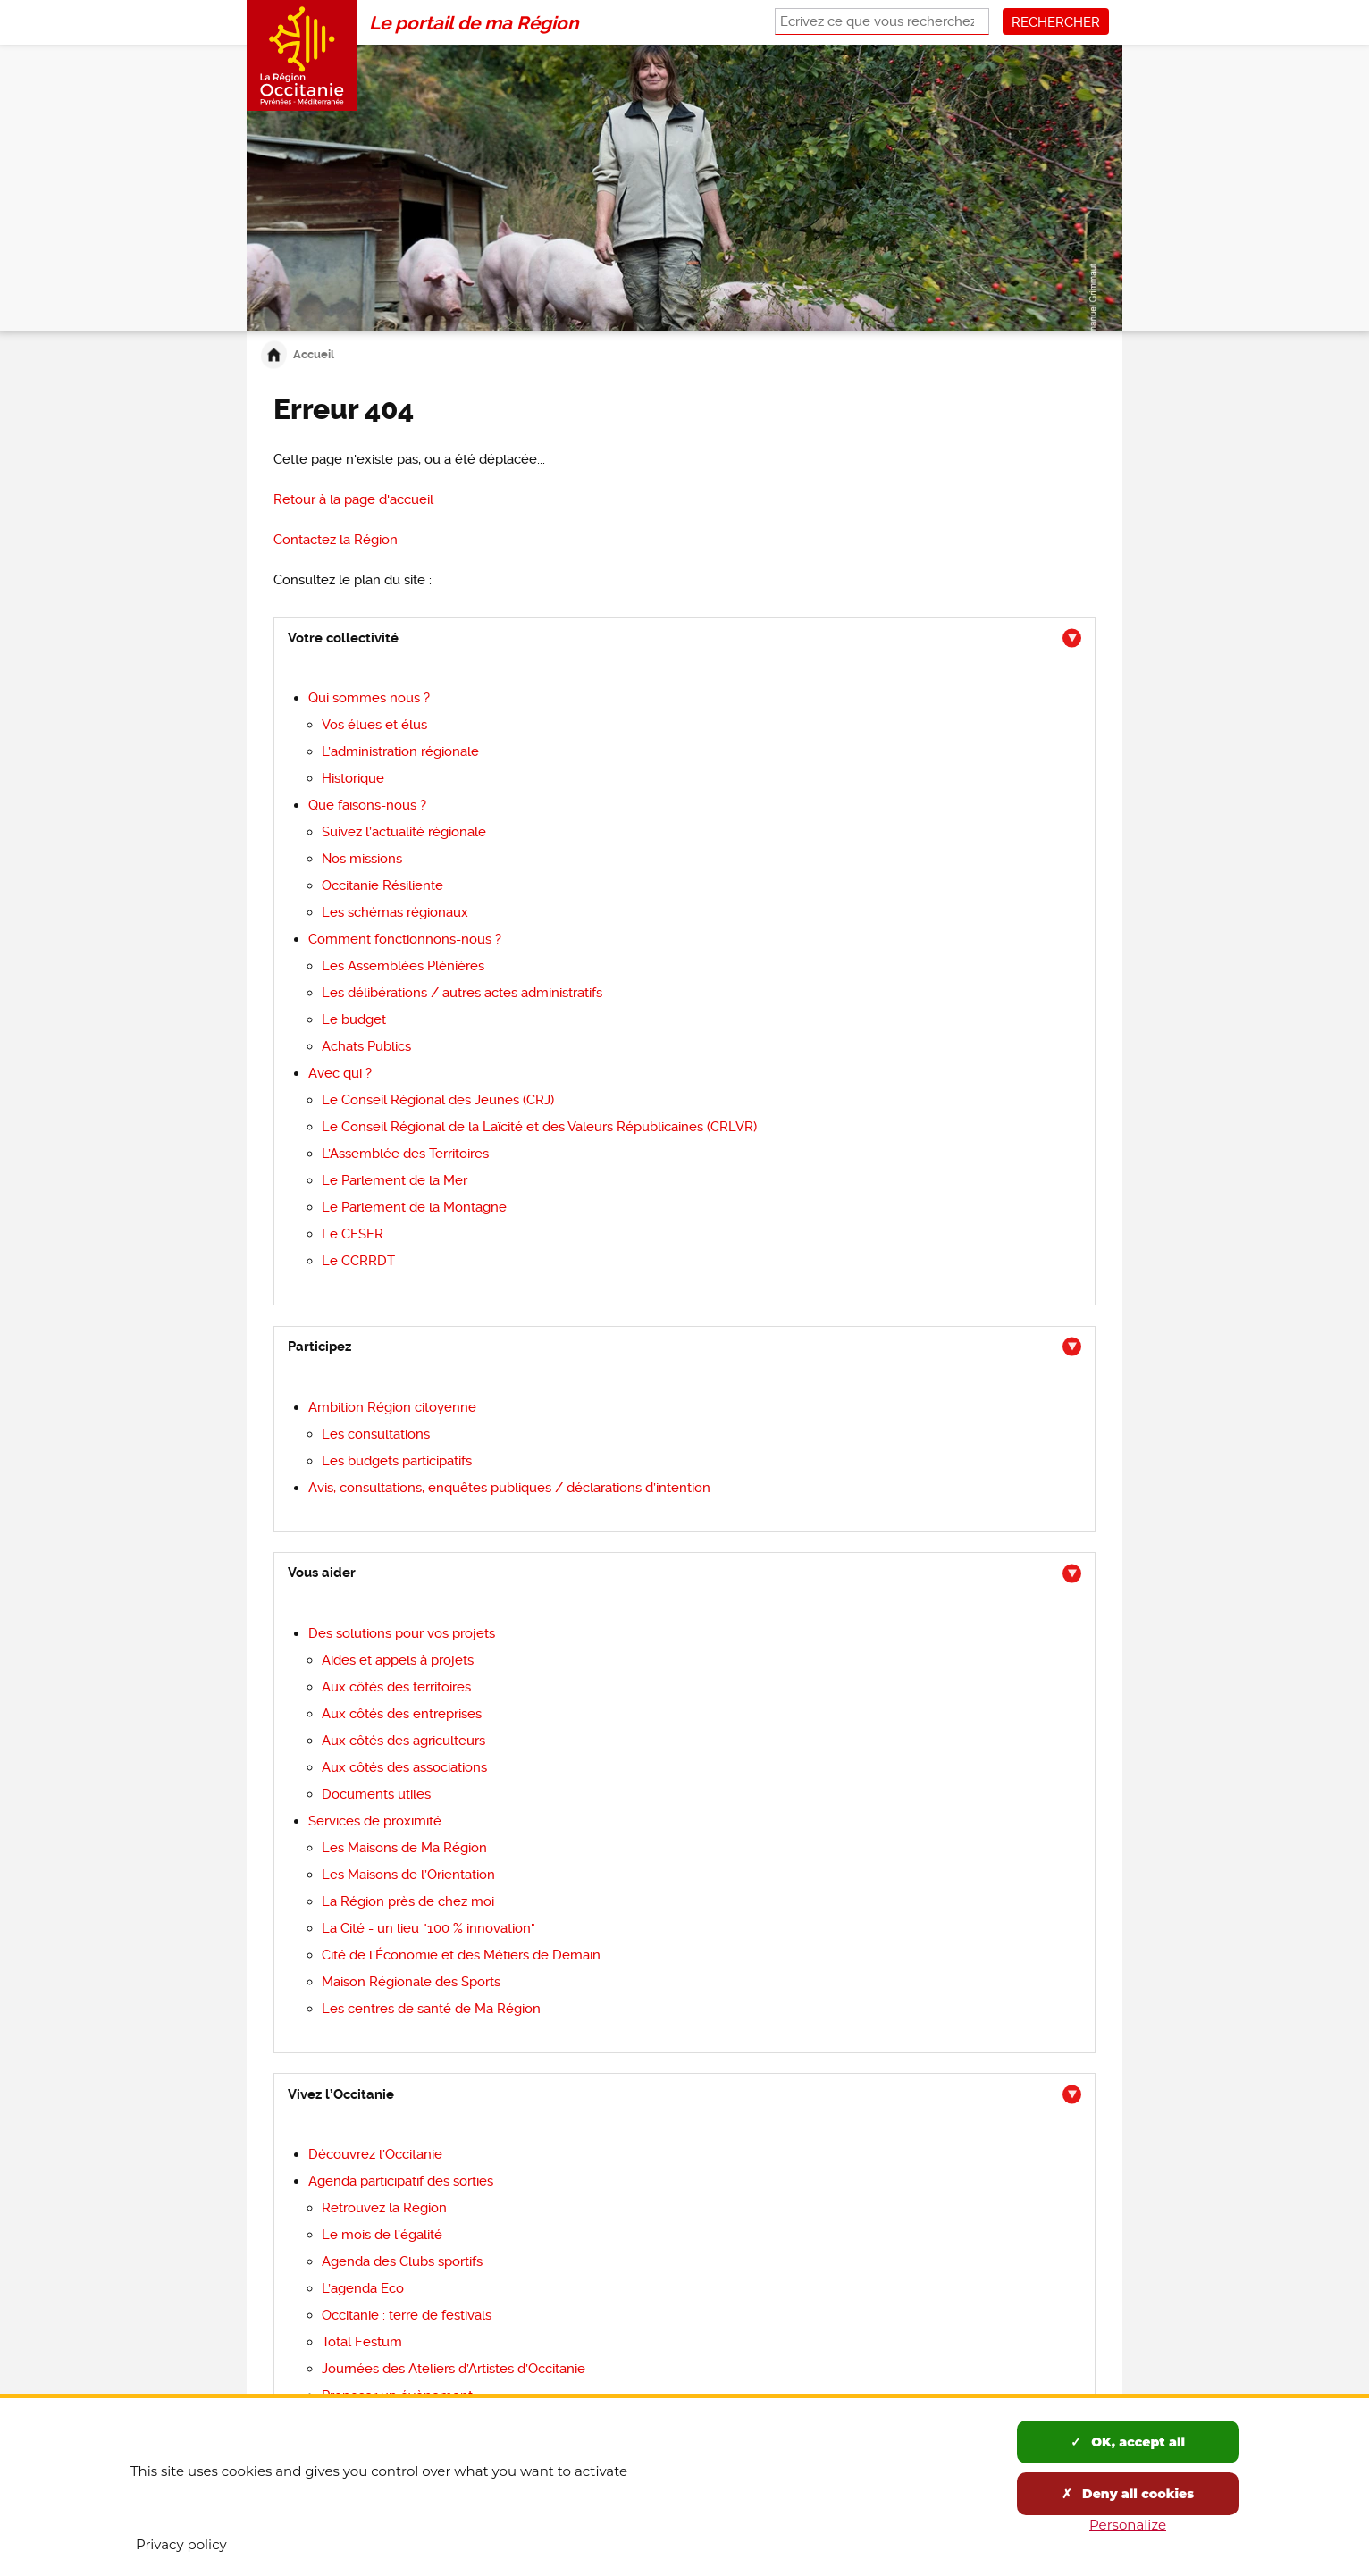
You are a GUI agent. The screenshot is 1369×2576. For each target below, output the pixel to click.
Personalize (1127, 2524)
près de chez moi (408, 1901)
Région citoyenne (392, 1407)
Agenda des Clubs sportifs (402, 2261)
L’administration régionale (400, 751)
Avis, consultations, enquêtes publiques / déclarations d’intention (509, 1488)
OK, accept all (1128, 2442)
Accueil (313, 354)
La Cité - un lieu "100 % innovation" (428, 1928)
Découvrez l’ (375, 2154)
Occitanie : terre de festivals (406, 2315)
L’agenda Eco (363, 2288)
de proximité (374, 1821)
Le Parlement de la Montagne (414, 1207)
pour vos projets (401, 1633)
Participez (319, 1346)
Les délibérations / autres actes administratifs (462, 993)
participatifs (397, 1461)
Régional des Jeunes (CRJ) (438, 1100)
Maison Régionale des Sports (411, 1982)
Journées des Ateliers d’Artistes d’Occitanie (453, 2369)
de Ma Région (431, 2009)
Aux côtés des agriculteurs (403, 1741)
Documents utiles (376, 1794)
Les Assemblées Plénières (403, 966)
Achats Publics (366, 1046)
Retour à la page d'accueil (353, 499)
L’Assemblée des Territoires (405, 1153)
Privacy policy (181, 2544)
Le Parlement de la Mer (394, 1180)
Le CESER (352, 1234)
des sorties (400, 2181)
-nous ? (367, 805)
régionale (404, 832)
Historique (353, 778)
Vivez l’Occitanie (341, 2094)
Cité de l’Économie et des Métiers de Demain (461, 1955)
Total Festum (362, 2342)
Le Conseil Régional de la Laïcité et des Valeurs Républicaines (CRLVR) (539, 1127)
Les (408, 1875)
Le (354, 1019)
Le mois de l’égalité (382, 2235)
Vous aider (322, 1573)
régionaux (395, 912)
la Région (335, 540)
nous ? (369, 698)
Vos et (374, 725)
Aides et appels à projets (398, 1660)
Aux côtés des (396, 1687)
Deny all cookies (1128, 2494)
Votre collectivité (343, 638)
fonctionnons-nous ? (404, 939)
